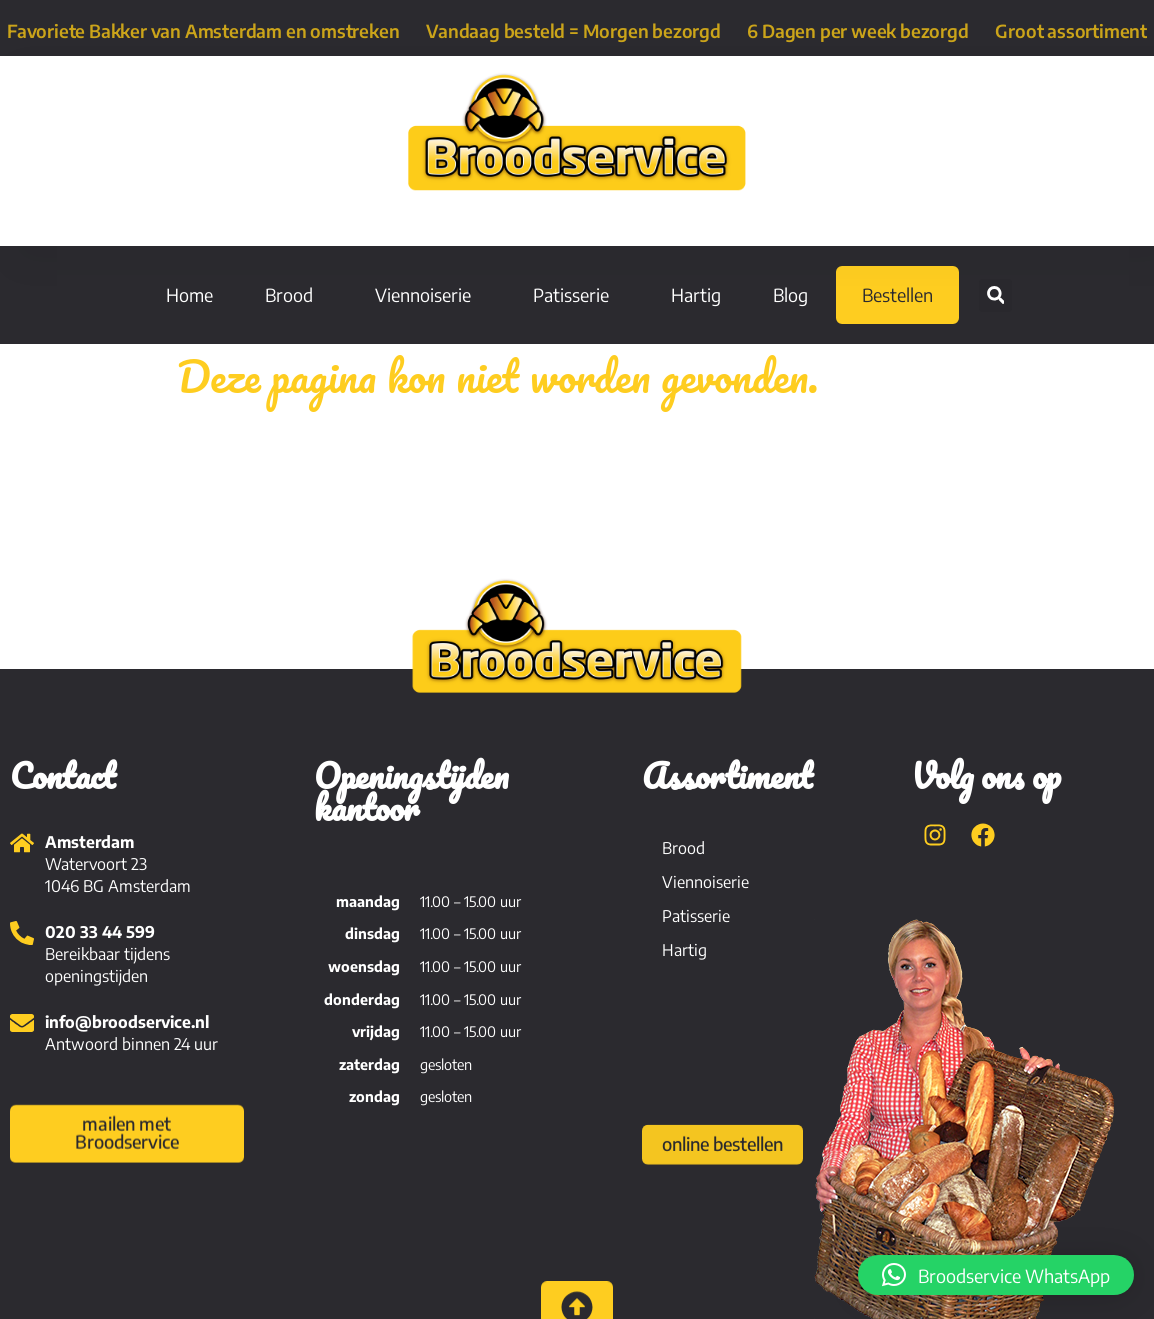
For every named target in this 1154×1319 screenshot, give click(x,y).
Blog (790, 294)
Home (189, 294)
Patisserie (576, 294)
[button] (995, 295)
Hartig (696, 294)
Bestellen (897, 294)
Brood (294, 294)
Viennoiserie (428, 294)
